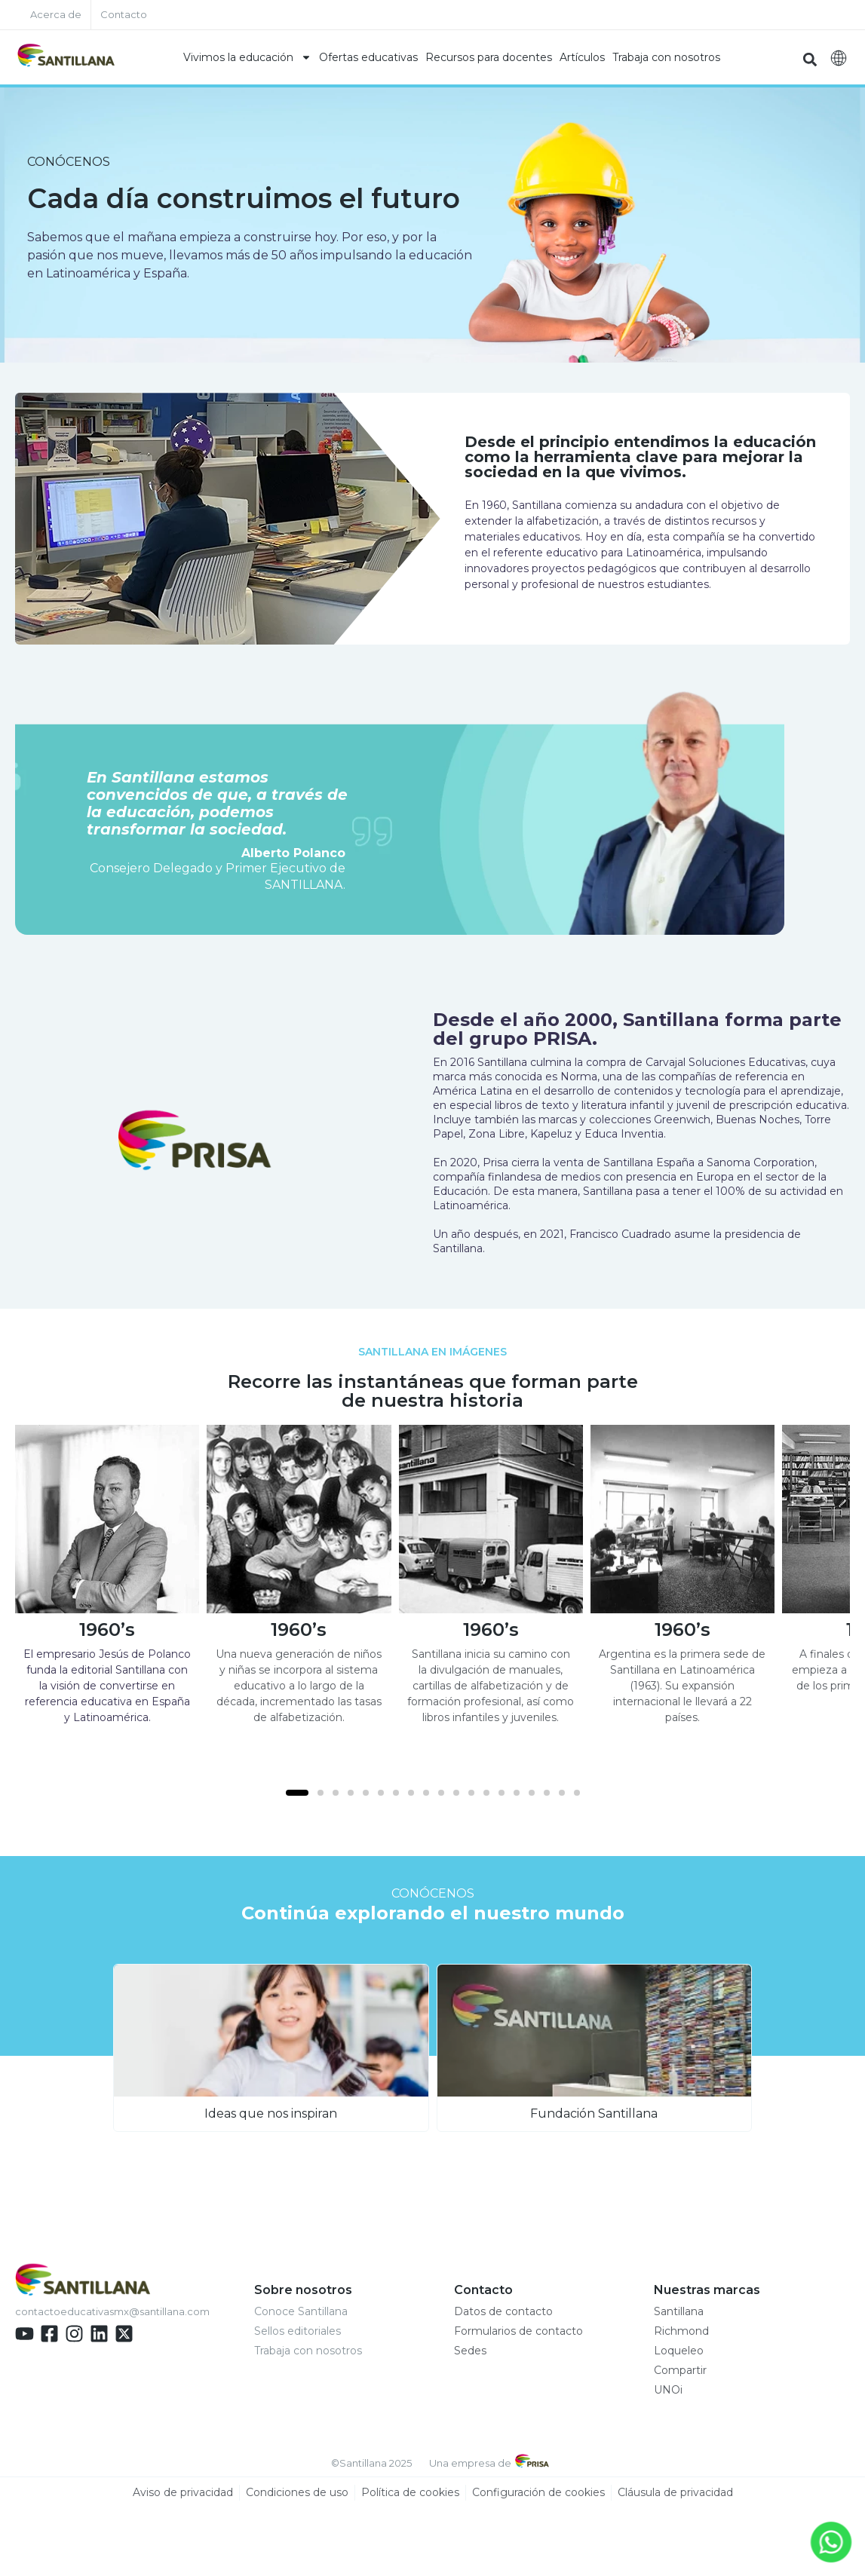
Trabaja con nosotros (666, 57)
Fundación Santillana (594, 2113)
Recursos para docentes (488, 57)
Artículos (582, 57)
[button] (809, 59)
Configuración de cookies (538, 2492)
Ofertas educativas (368, 57)
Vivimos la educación (247, 57)
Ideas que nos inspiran (270, 2113)
